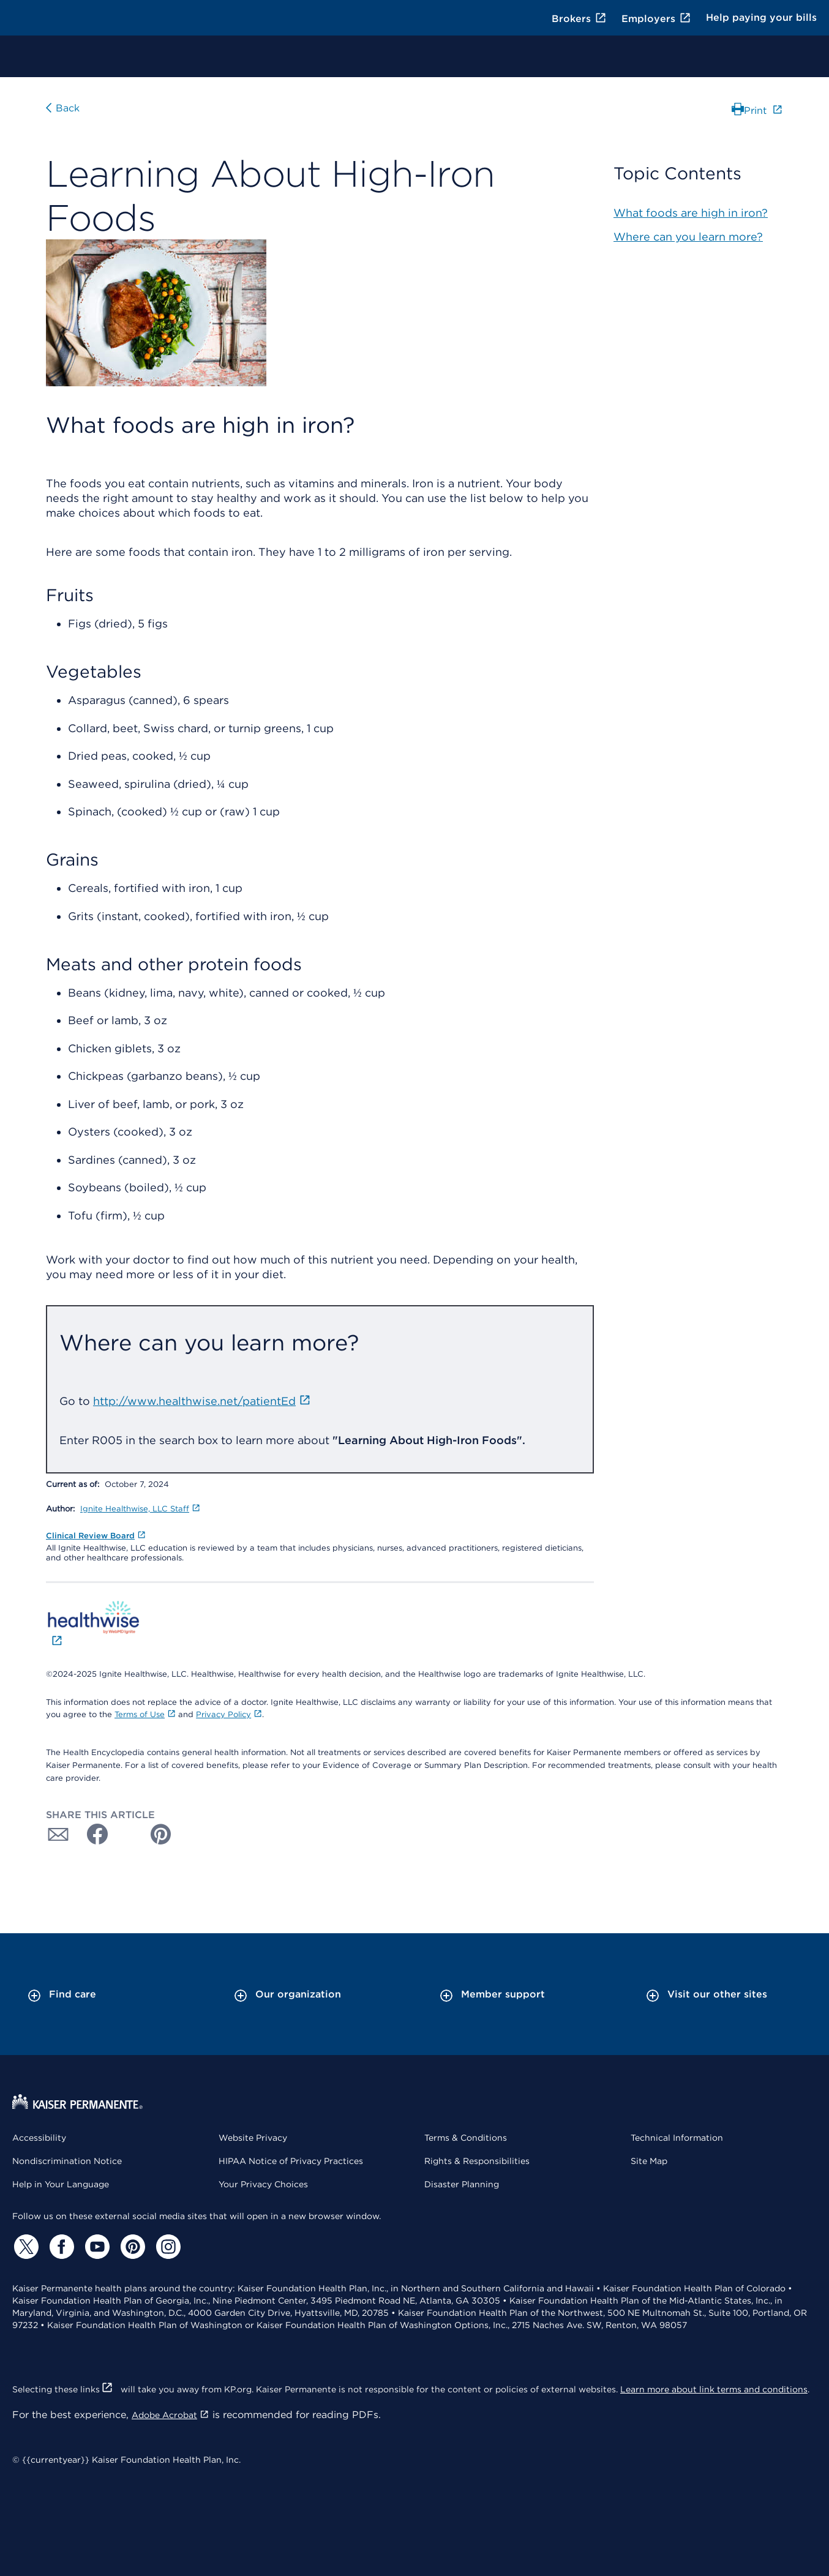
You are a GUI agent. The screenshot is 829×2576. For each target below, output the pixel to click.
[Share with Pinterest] (161, 1834)
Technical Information (677, 2138)
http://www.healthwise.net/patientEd (202, 1401)
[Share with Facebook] (92, 1834)
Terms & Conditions (465, 2138)
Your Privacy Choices (263, 2184)
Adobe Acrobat (170, 2415)
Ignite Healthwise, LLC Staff (140, 1508)
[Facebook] (60, 2246)
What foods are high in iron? (690, 212)
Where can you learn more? (688, 236)
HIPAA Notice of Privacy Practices (291, 2161)
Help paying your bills (761, 17)
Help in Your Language (60, 2184)
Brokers (579, 18)
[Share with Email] (58, 1834)
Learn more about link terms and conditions (714, 2389)
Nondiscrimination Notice (67, 2161)
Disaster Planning (461, 2184)
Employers (656, 18)
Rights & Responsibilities (477, 2161)
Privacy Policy (229, 1714)
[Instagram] (166, 2246)
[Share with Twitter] (126, 1834)
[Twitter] (24, 2246)
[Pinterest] (131, 2246)
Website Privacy (253, 2138)
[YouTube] (95, 2246)
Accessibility (39, 2138)
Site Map (649, 2161)
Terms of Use (145, 1714)
